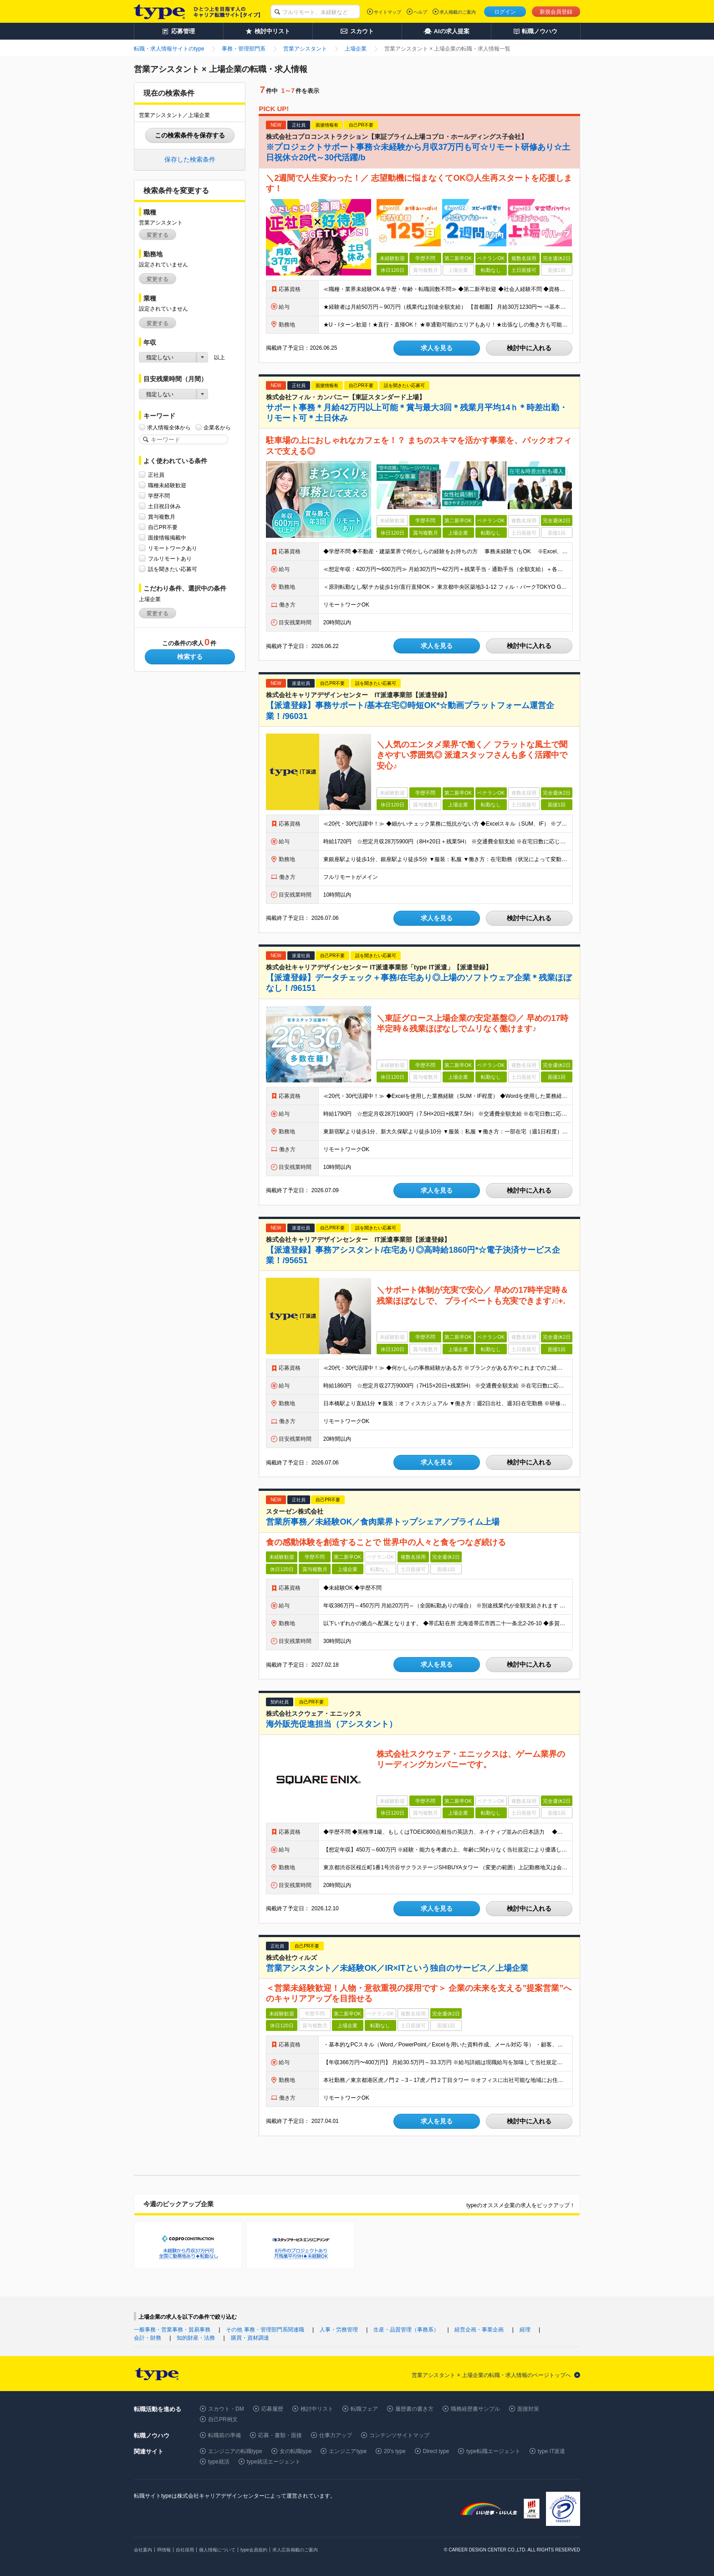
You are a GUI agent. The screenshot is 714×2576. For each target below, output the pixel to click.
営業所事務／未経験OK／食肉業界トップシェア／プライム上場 (383, 1521)
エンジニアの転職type (235, 2451)
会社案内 (143, 2549)
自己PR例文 (223, 2419)
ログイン (505, 12)
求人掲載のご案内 (457, 12)
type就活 (219, 2462)
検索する (190, 656)
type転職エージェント (493, 2451)
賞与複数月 (161, 516)
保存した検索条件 (189, 159)
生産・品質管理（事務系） (406, 2329)
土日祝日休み (164, 506)
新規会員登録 (556, 12)
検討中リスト (317, 2409)
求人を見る (437, 348)
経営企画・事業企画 (479, 2329)
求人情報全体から (169, 427)
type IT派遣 (552, 2451)
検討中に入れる (529, 348)
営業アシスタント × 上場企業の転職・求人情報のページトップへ (491, 2375)
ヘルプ (420, 12)
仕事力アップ (335, 2435)
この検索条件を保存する (190, 135)
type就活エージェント (274, 2462)
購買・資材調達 (250, 2338)
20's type (395, 2451)
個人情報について (217, 2549)
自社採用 (185, 2549)
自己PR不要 (163, 527)
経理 (525, 2329)
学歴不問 (159, 495)
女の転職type (296, 2451)
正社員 (156, 474)
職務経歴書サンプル (475, 2409)
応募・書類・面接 (280, 2435)
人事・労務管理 (339, 2329)
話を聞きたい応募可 (172, 569)
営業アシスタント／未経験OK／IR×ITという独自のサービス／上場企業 (397, 1968)
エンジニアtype (348, 2451)
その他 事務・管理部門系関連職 (265, 2329)
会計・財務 (147, 2338)
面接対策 (528, 2409)
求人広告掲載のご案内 (295, 2549)
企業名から (217, 427)
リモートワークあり (172, 548)
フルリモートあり (170, 558)
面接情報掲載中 (167, 537)
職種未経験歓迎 (167, 485)
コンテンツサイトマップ (399, 2435)
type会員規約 (253, 2549)
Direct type (436, 2451)
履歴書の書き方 (414, 2409)
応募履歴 (272, 2409)
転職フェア (364, 2409)
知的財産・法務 (196, 2338)
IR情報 (164, 2549)
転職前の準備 (224, 2435)
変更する (157, 235)
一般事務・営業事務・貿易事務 (172, 2329)
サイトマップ (387, 12)
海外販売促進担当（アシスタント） (331, 1724)
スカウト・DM (226, 2409)
